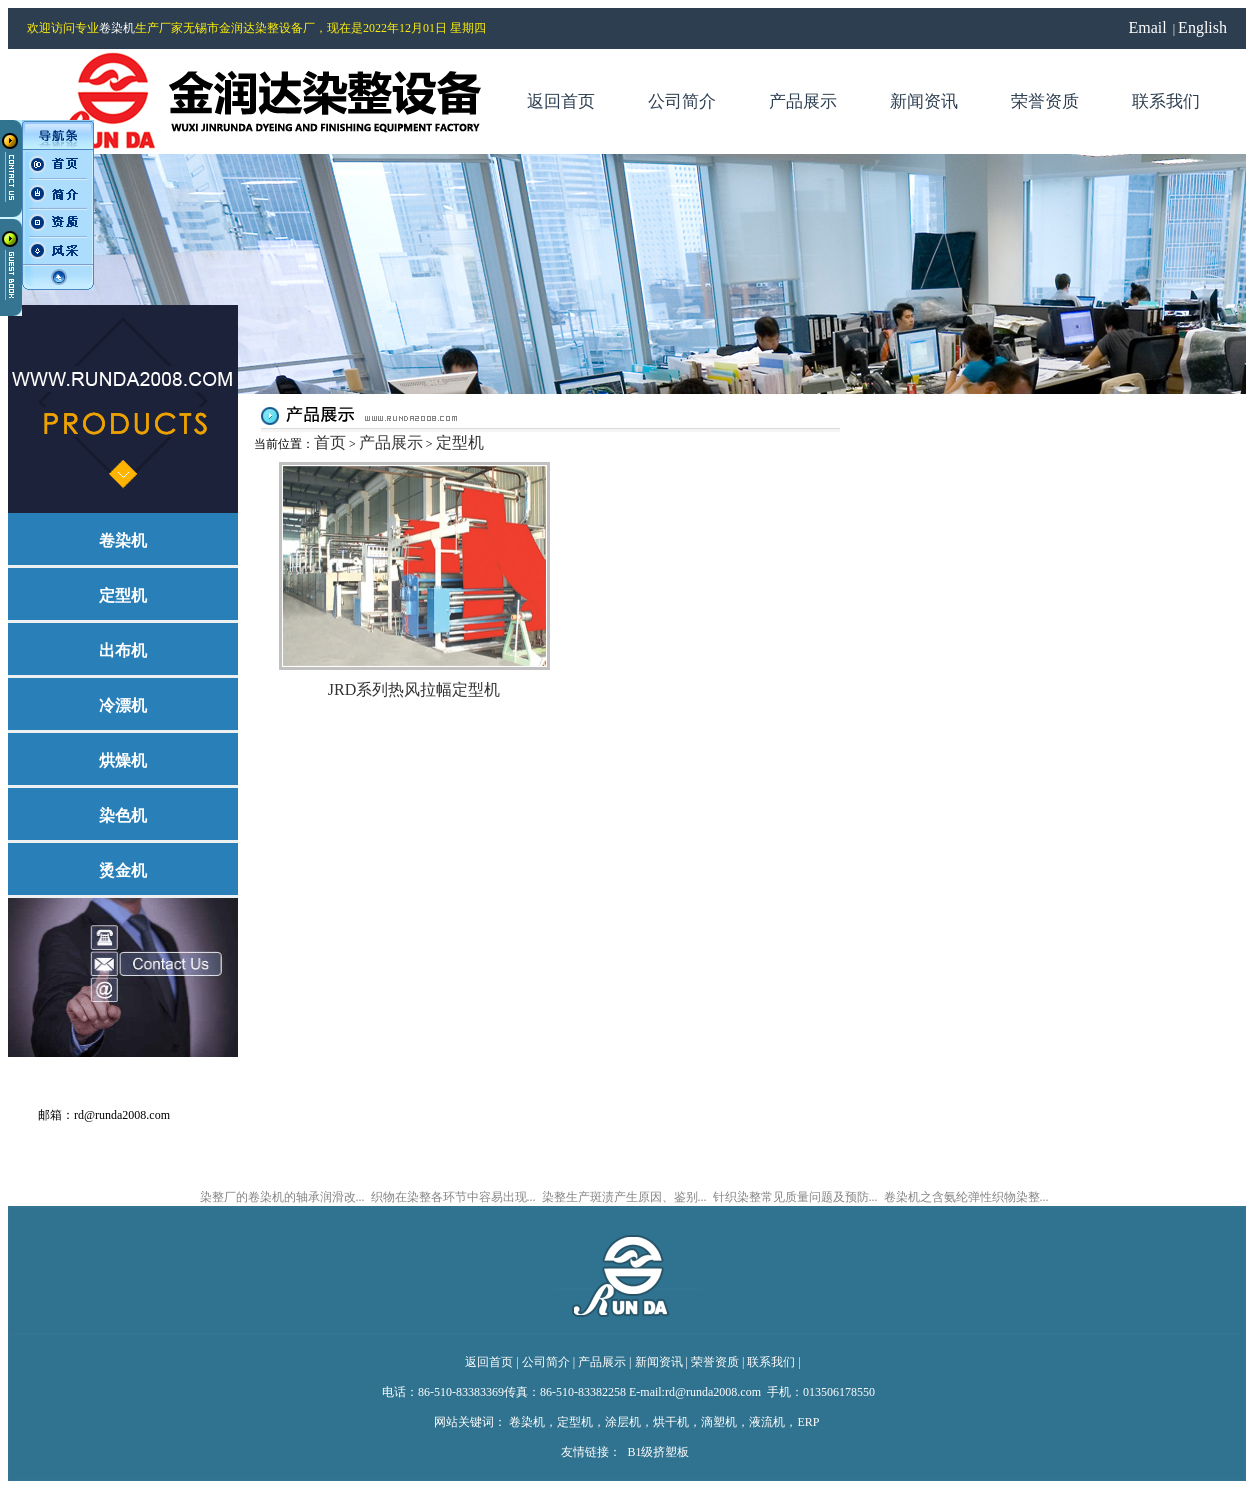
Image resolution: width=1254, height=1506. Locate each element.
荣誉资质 (715, 1362)
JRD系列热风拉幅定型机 (414, 689)
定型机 (460, 442)
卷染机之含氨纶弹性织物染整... (966, 1197)
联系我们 (771, 1362)
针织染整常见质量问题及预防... (795, 1197)
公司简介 (546, 1362)
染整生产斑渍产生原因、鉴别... (624, 1197)
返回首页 (489, 1362)
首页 (330, 442)
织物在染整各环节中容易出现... (453, 1197)
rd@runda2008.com (123, 1115)
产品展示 (391, 442)
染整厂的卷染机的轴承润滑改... (282, 1197)
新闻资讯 (659, 1362)
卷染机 (117, 28)
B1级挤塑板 (658, 1452)
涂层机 (623, 1422)
